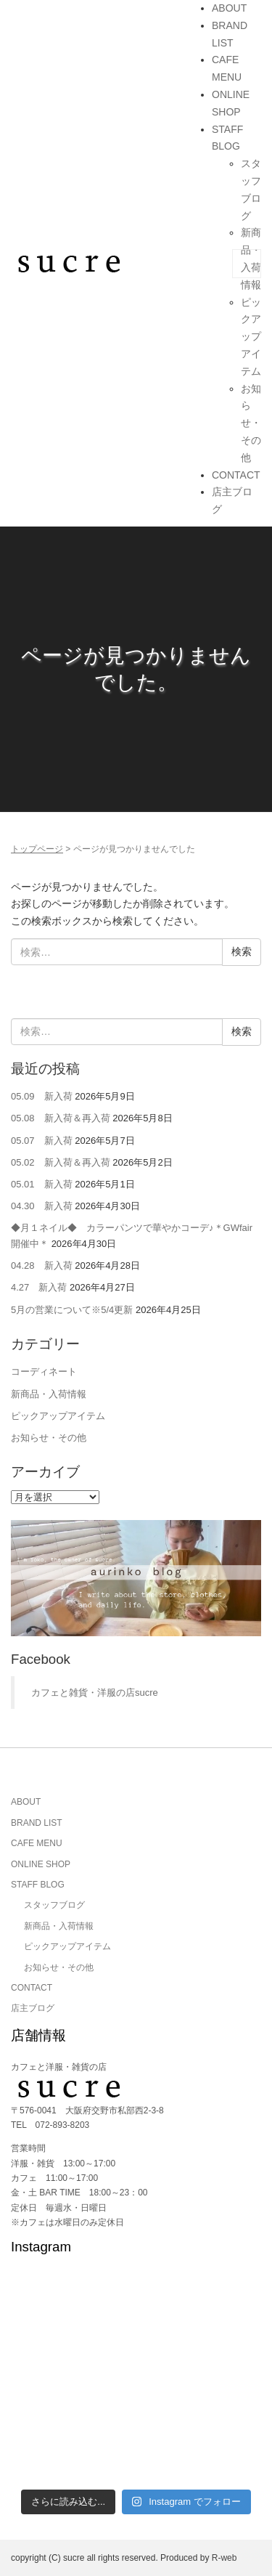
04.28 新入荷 (42, 1265)
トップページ (37, 849)
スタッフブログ (54, 1905)
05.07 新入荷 (42, 1140)
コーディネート (44, 1371)
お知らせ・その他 (251, 423)
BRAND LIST (36, 1823)
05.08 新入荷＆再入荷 (60, 1118)
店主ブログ (32, 2008)
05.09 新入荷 (42, 1096)
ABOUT (229, 8)
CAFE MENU (36, 1843)
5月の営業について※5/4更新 (72, 1309)
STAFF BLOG (38, 1885)
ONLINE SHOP (40, 1864)
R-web (224, 2558)
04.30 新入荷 (42, 1205)
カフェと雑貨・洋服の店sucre (94, 1692)
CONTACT (236, 475)
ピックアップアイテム (251, 336)
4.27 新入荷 (39, 1287)
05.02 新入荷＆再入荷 (60, 1162)
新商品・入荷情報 (48, 1394)
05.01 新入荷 (42, 1184)
